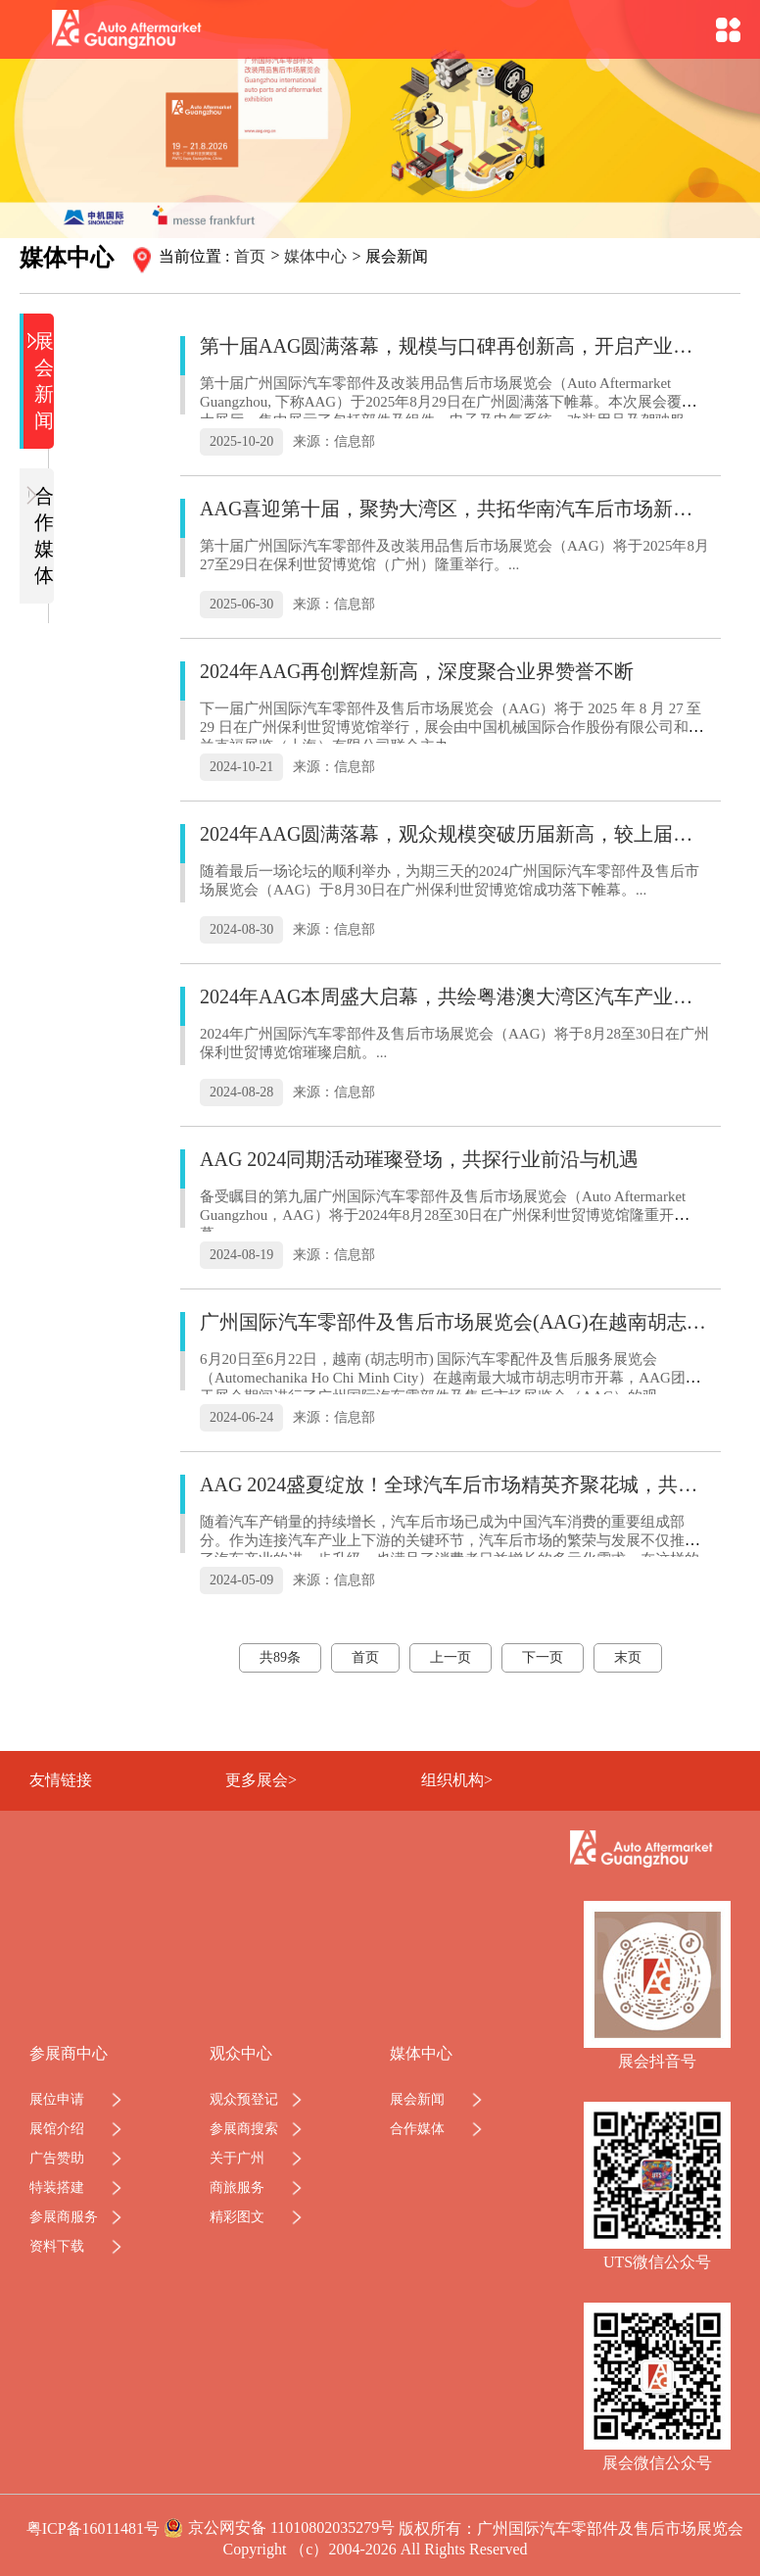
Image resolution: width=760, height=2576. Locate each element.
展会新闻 (41, 379)
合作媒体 (41, 534)
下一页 (542, 1657)
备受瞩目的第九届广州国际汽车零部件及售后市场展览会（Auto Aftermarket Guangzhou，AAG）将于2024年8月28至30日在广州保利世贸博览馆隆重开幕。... (443, 1215)
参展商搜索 (244, 2128)
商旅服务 (237, 2187)
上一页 (450, 1657)
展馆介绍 (56, 2128)
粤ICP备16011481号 (93, 2528)
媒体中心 (315, 256)
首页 (249, 256)
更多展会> (261, 1780)
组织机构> (457, 1780)
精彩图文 (237, 2217)
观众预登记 (244, 2099)
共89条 (280, 1657)
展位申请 (56, 2099)
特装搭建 (56, 2187)
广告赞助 (56, 2158)
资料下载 (56, 2246)
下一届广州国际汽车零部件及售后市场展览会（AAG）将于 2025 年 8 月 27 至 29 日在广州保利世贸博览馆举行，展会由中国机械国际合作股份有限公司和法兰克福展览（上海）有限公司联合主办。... (451, 727)
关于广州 (237, 2158)
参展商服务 (63, 2217)
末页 (627, 1657)
